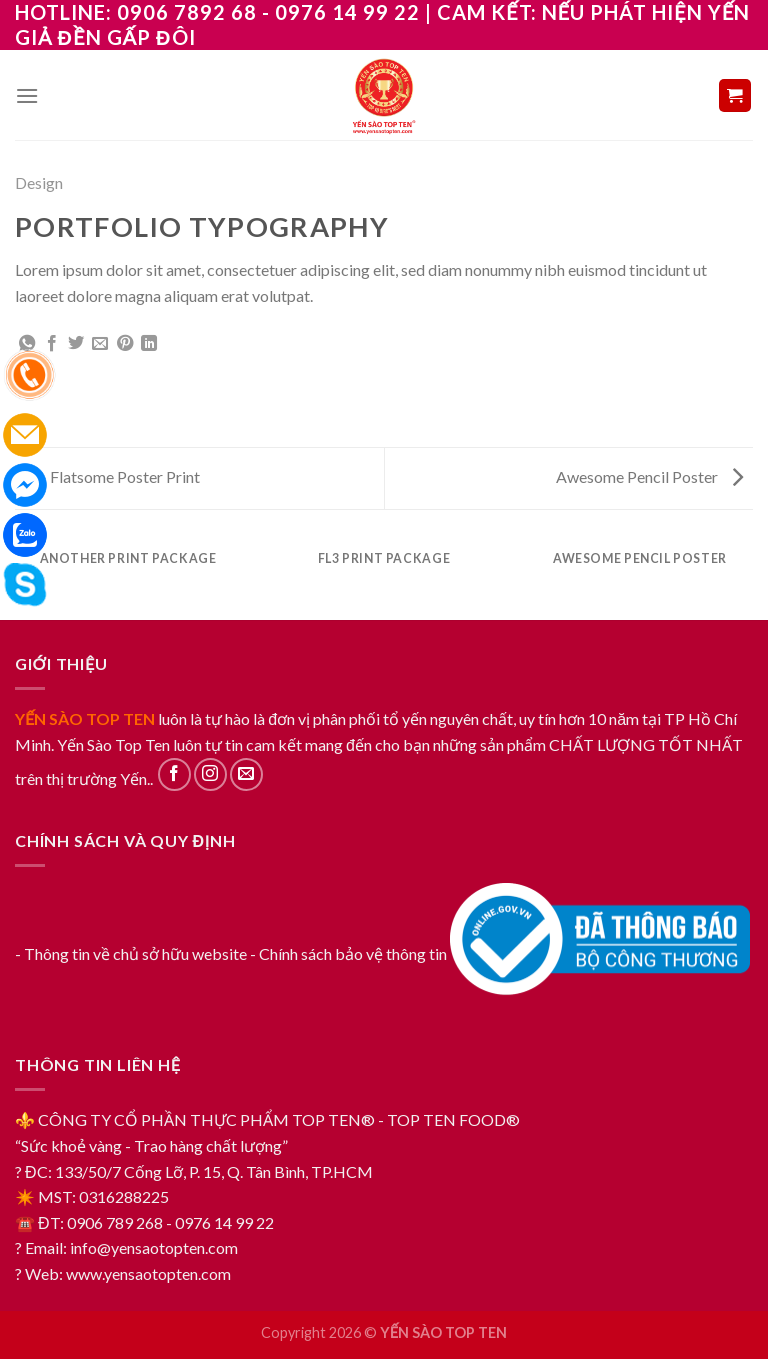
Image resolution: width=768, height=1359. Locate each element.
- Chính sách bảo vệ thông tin (348, 953)
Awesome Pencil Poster (649, 476)
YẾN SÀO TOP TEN (85, 718)
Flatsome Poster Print (112, 476)
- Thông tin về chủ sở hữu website (131, 953)
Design (39, 182)
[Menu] (27, 95)
